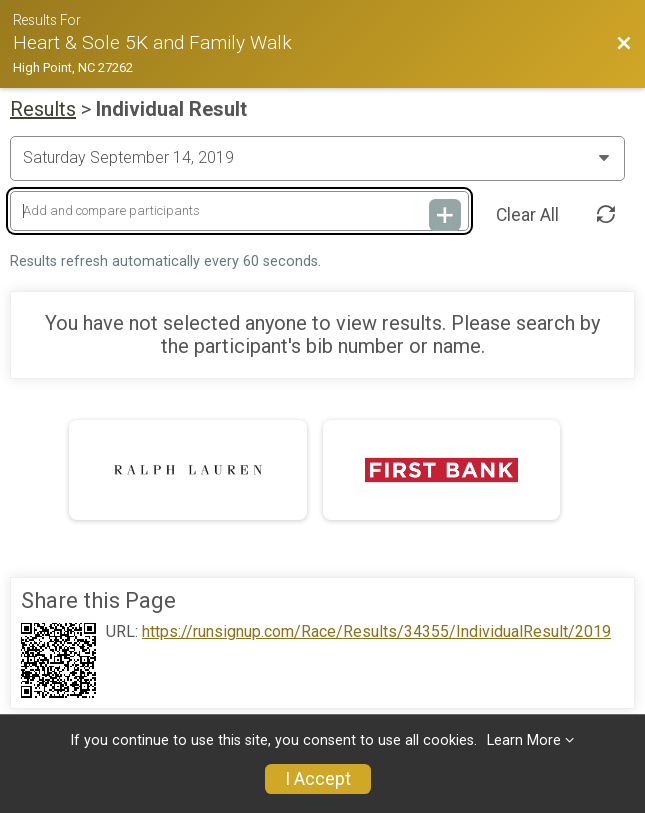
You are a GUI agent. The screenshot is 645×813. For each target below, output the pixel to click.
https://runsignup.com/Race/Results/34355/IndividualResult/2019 (376, 632)
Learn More (524, 740)
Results (43, 109)
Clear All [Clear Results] (527, 215)
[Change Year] (317, 158)
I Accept (318, 779)
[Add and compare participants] (239, 211)
